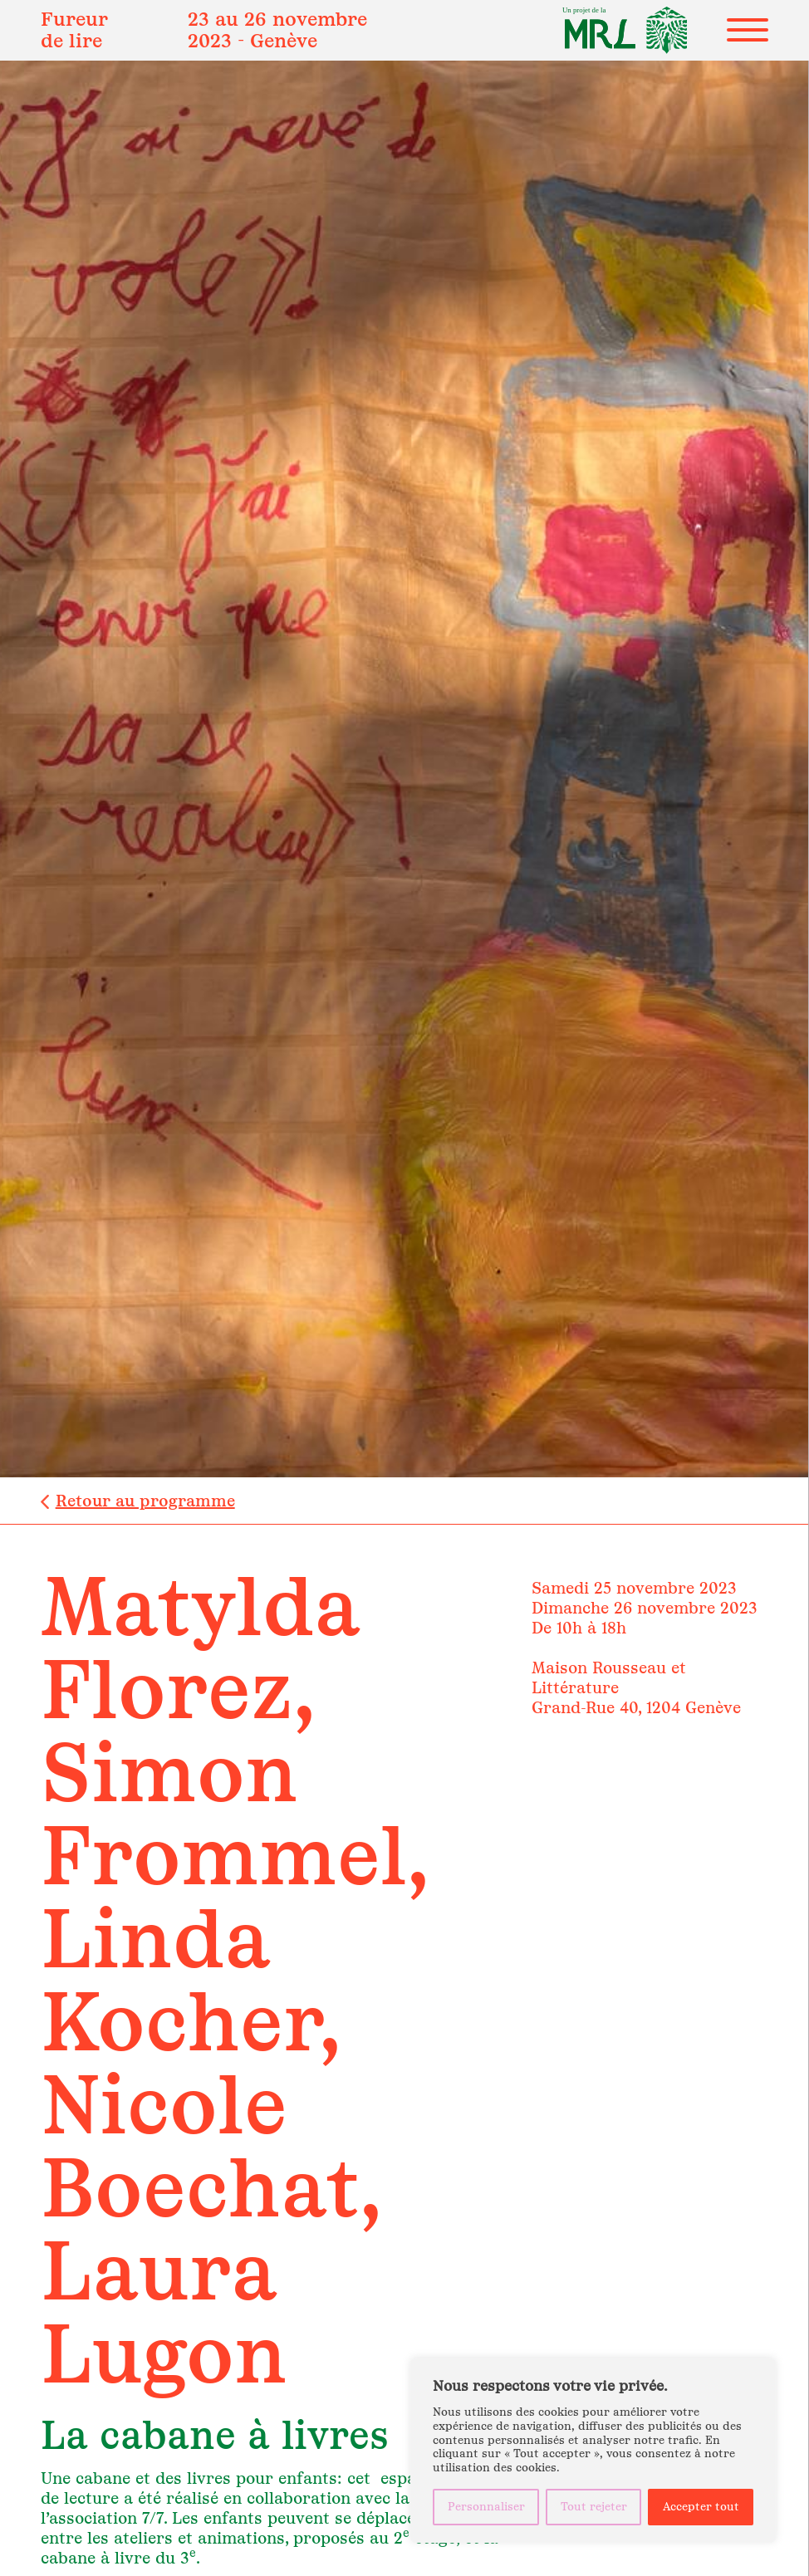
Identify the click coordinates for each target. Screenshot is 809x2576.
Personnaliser (486, 2507)
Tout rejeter (594, 2507)
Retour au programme (145, 1501)
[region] (593, 2450)
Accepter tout (701, 2507)
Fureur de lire (74, 29)
